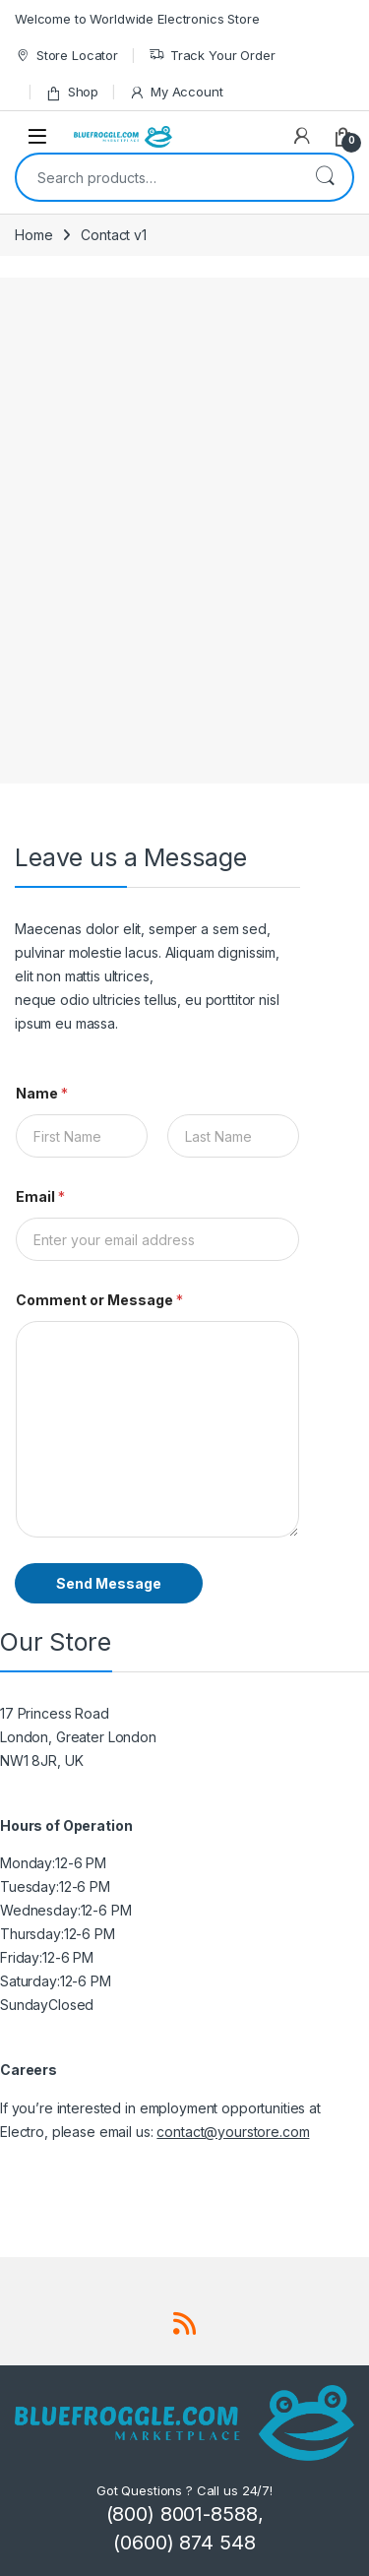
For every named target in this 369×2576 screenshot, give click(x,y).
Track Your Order (212, 55)
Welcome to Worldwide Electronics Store (137, 19)
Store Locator (66, 55)
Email (40, 1196)
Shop (71, 92)
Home (33, 234)
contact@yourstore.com (232, 2131)
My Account (175, 92)
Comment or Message (99, 1299)
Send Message (108, 1583)
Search (324, 177)
